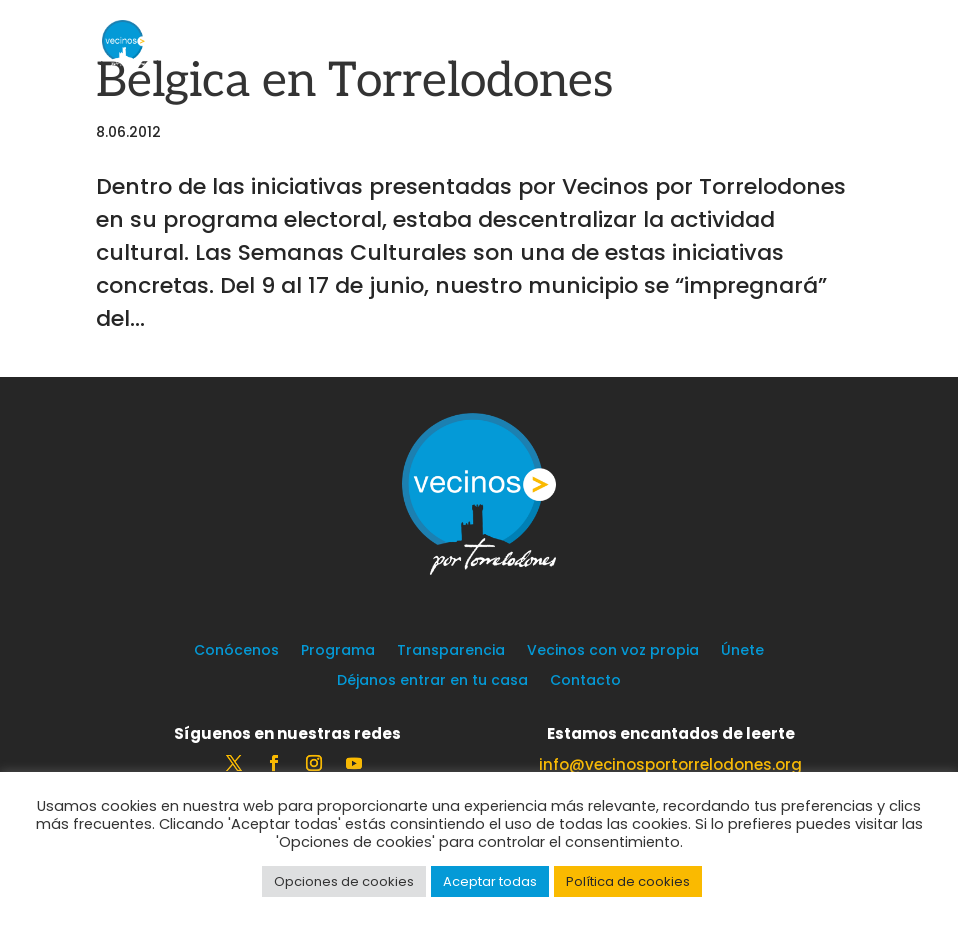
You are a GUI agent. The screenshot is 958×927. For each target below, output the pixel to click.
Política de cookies (628, 881)
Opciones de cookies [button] (344, 881)
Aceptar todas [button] (490, 881)
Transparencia (451, 651)
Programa (338, 651)
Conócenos (236, 651)
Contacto (585, 681)
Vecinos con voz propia (613, 651)
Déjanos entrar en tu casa (432, 681)
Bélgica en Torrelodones (354, 81)
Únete (742, 651)
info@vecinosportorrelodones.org (670, 764)
